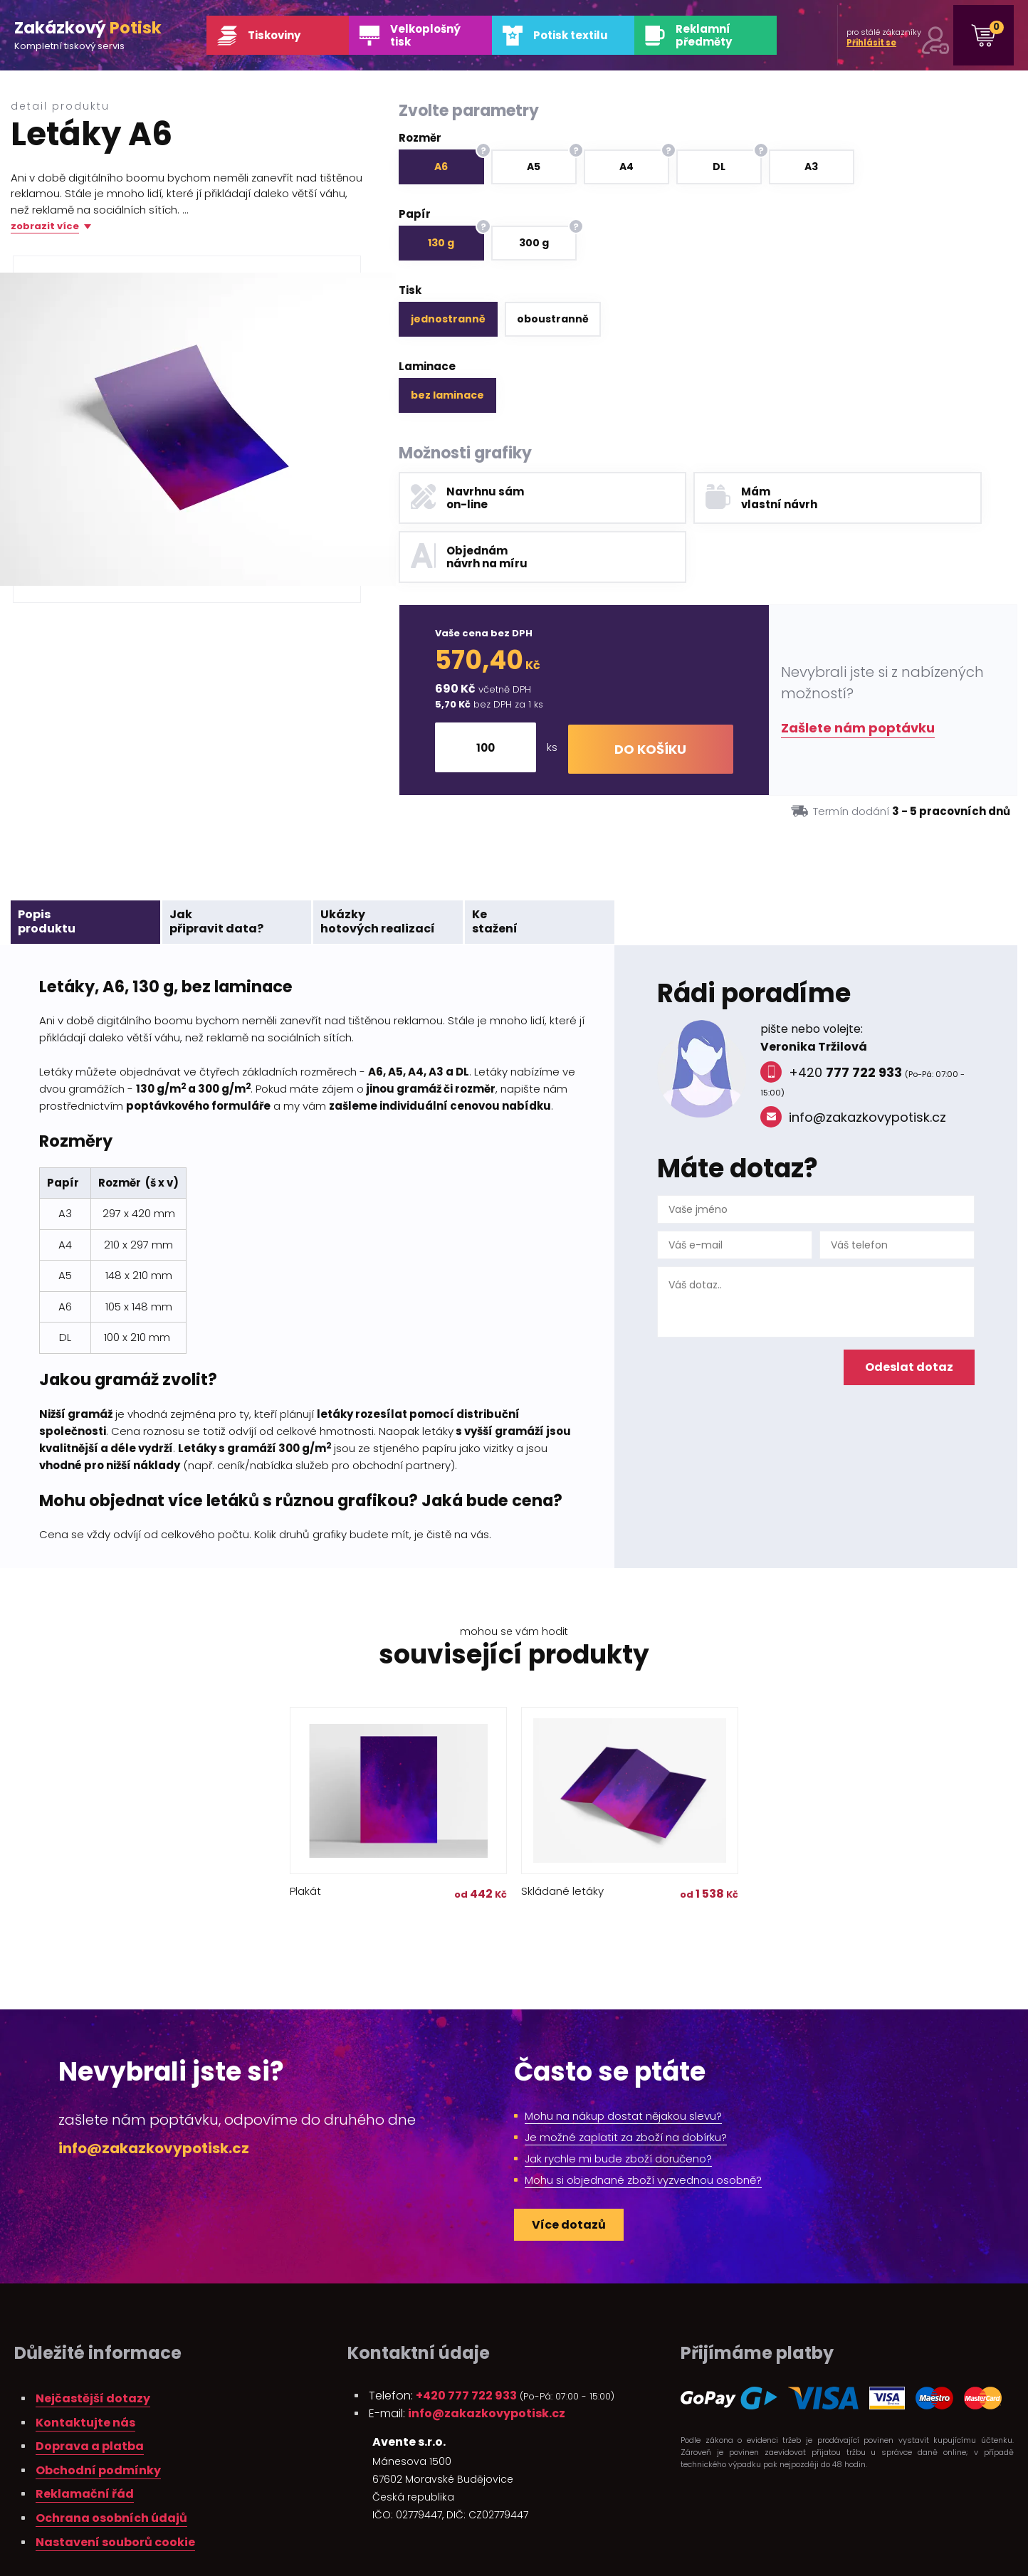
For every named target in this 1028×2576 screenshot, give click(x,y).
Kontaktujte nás (85, 2364)
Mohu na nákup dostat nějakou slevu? (623, 2057)
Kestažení (495, 863)
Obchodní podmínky (98, 2412)
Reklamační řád (85, 2435)
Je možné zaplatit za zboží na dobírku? (626, 2078)
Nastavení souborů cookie (115, 2484)
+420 (831, 1014)
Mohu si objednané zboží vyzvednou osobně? (643, 2121)
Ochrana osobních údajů (111, 2459)
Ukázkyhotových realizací (377, 863)
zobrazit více (45, 226)
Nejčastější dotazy (93, 2340)
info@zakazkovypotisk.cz (853, 1059)
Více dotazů (569, 2166)
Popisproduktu (46, 863)
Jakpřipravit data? (216, 863)
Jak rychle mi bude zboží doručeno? (618, 2100)
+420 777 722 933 (466, 2337)
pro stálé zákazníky (871, 37)
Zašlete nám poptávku (858, 669)
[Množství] (492, 689)
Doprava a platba (90, 2388)
